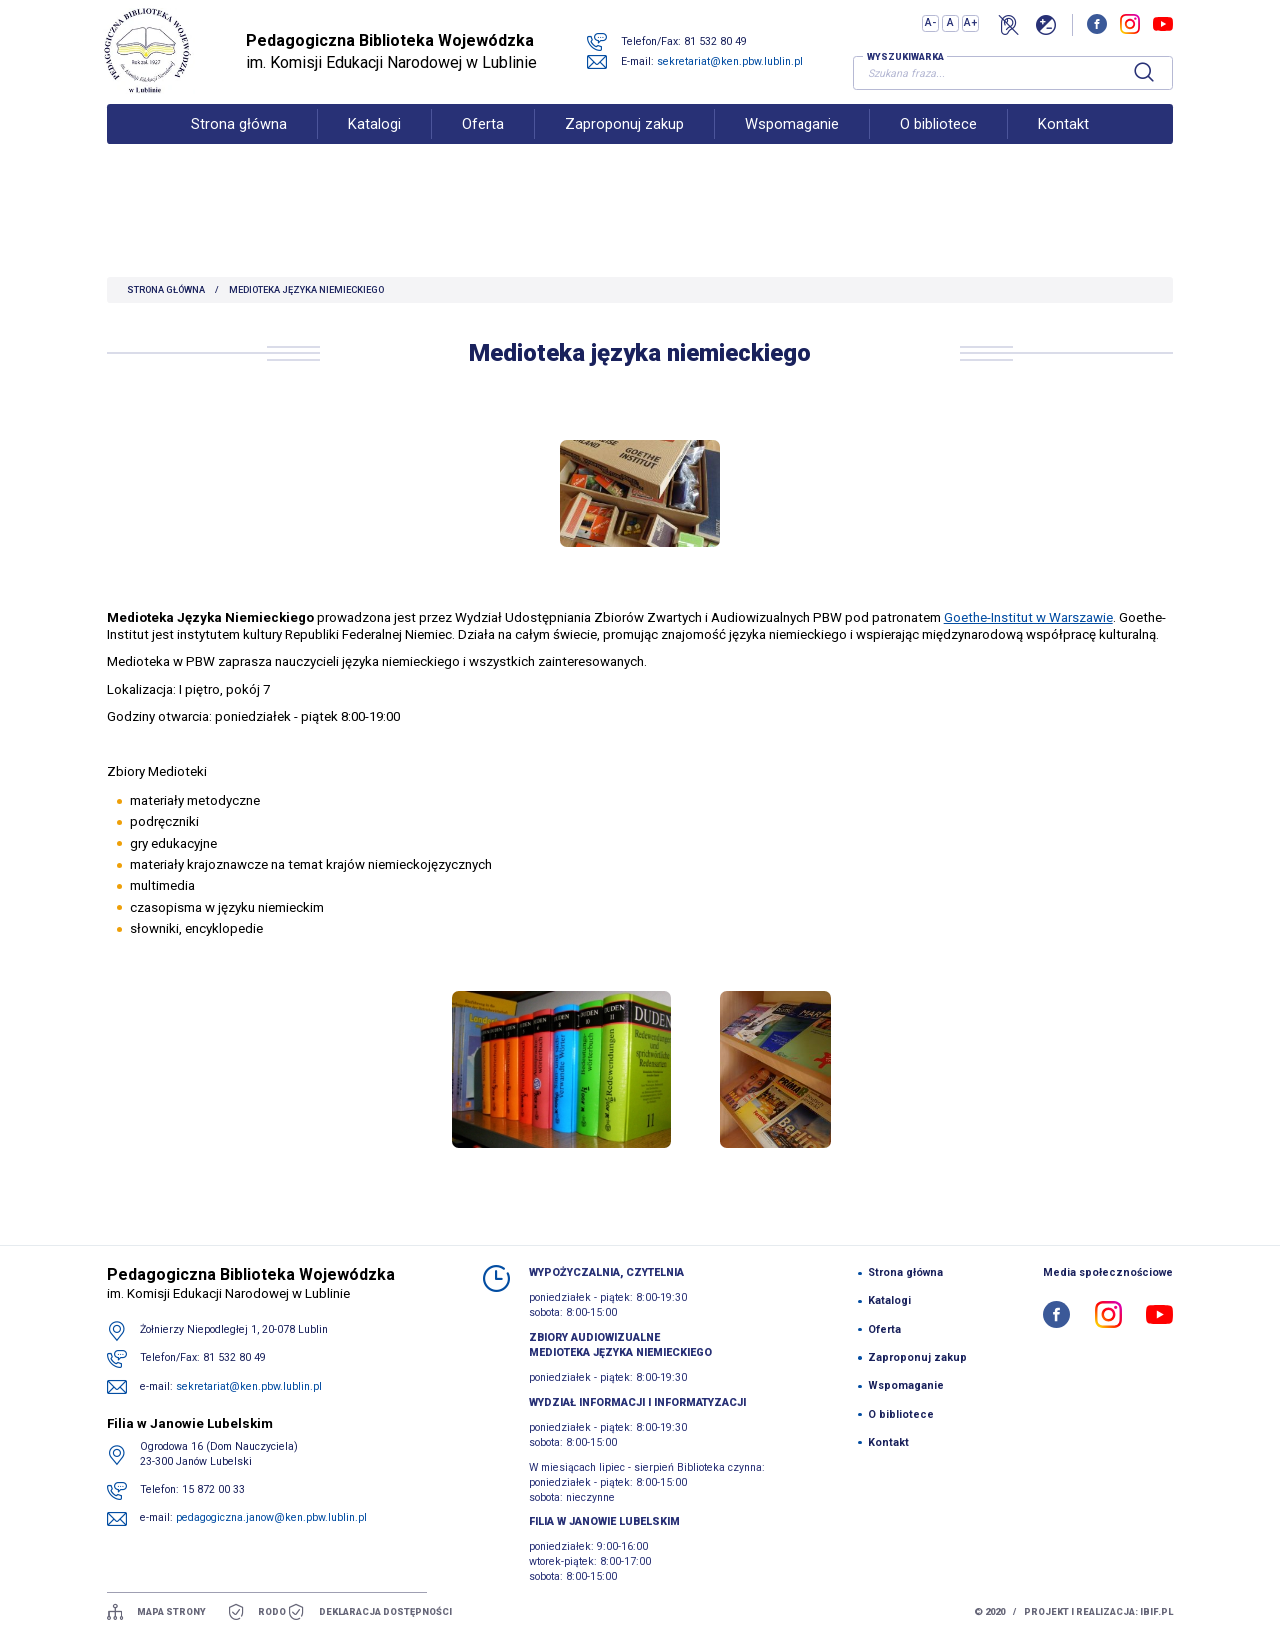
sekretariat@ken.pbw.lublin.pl (738, 72)
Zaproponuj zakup (624, 146)
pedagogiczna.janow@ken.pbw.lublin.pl (271, 1517)
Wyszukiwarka (905, 68)
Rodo (272, 1611)
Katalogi (374, 146)
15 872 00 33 (213, 1489)
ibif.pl (1156, 1611)
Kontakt (1063, 146)
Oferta (483, 146)
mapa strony (171, 1611)
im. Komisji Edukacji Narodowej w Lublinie (407, 62)
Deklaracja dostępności (385, 1611)
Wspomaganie (792, 146)
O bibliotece (938, 146)
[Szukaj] (1144, 84)
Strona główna (239, 146)
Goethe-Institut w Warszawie (1028, 617)
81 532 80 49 (723, 52)
